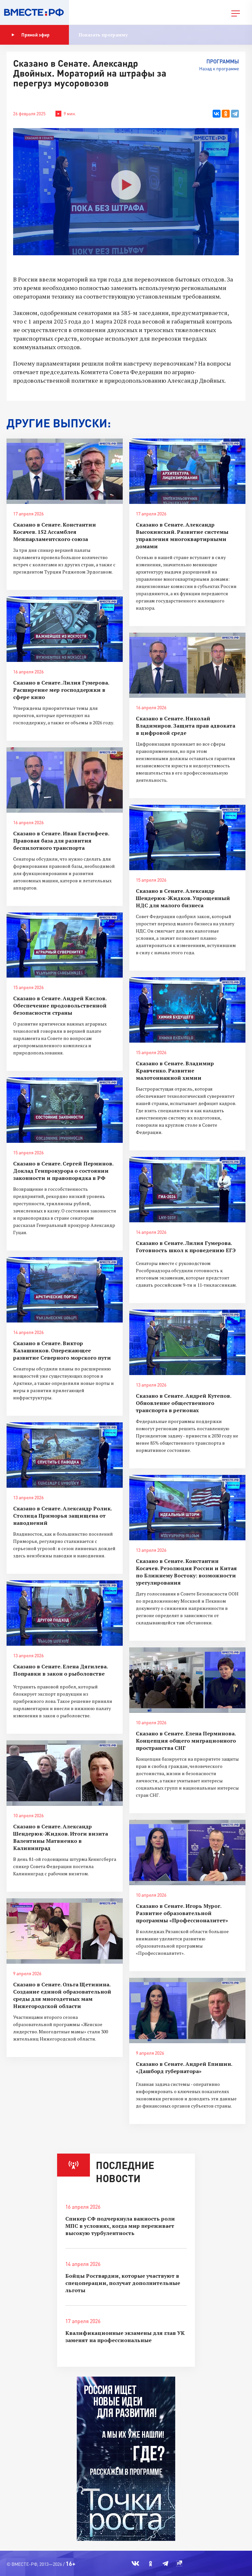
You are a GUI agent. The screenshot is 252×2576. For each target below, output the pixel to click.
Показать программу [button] (103, 35)
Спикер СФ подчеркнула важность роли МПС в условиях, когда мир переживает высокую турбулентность (120, 2226)
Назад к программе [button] (219, 68)
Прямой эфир (30, 35)
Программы (222, 61)
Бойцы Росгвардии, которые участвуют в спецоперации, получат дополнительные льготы (122, 2283)
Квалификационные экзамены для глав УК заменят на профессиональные (125, 2336)
